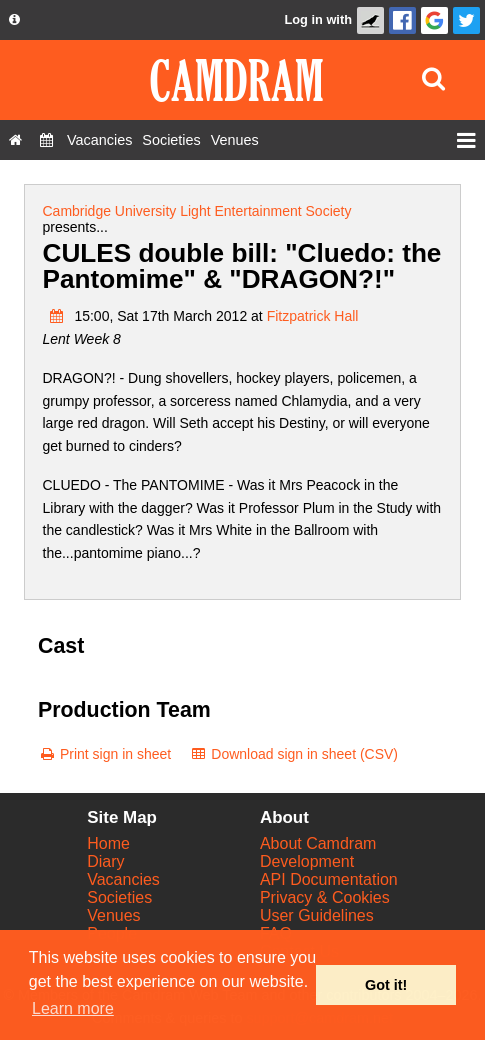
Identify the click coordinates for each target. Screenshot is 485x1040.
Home (108, 843)
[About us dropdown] (14, 20)
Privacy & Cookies (325, 897)
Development (307, 861)
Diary (105, 861)
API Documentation (329, 879)
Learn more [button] (73, 1008)
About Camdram (318, 843)
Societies (119, 897)
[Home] (15, 140)
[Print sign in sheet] (104, 754)
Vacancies (123, 879)
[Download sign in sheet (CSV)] (293, 754)
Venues (113, 915)
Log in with (318, 19)
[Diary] (46, 140)
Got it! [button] (386, 985)
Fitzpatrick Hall (313, 316)
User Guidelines (317, 915)
